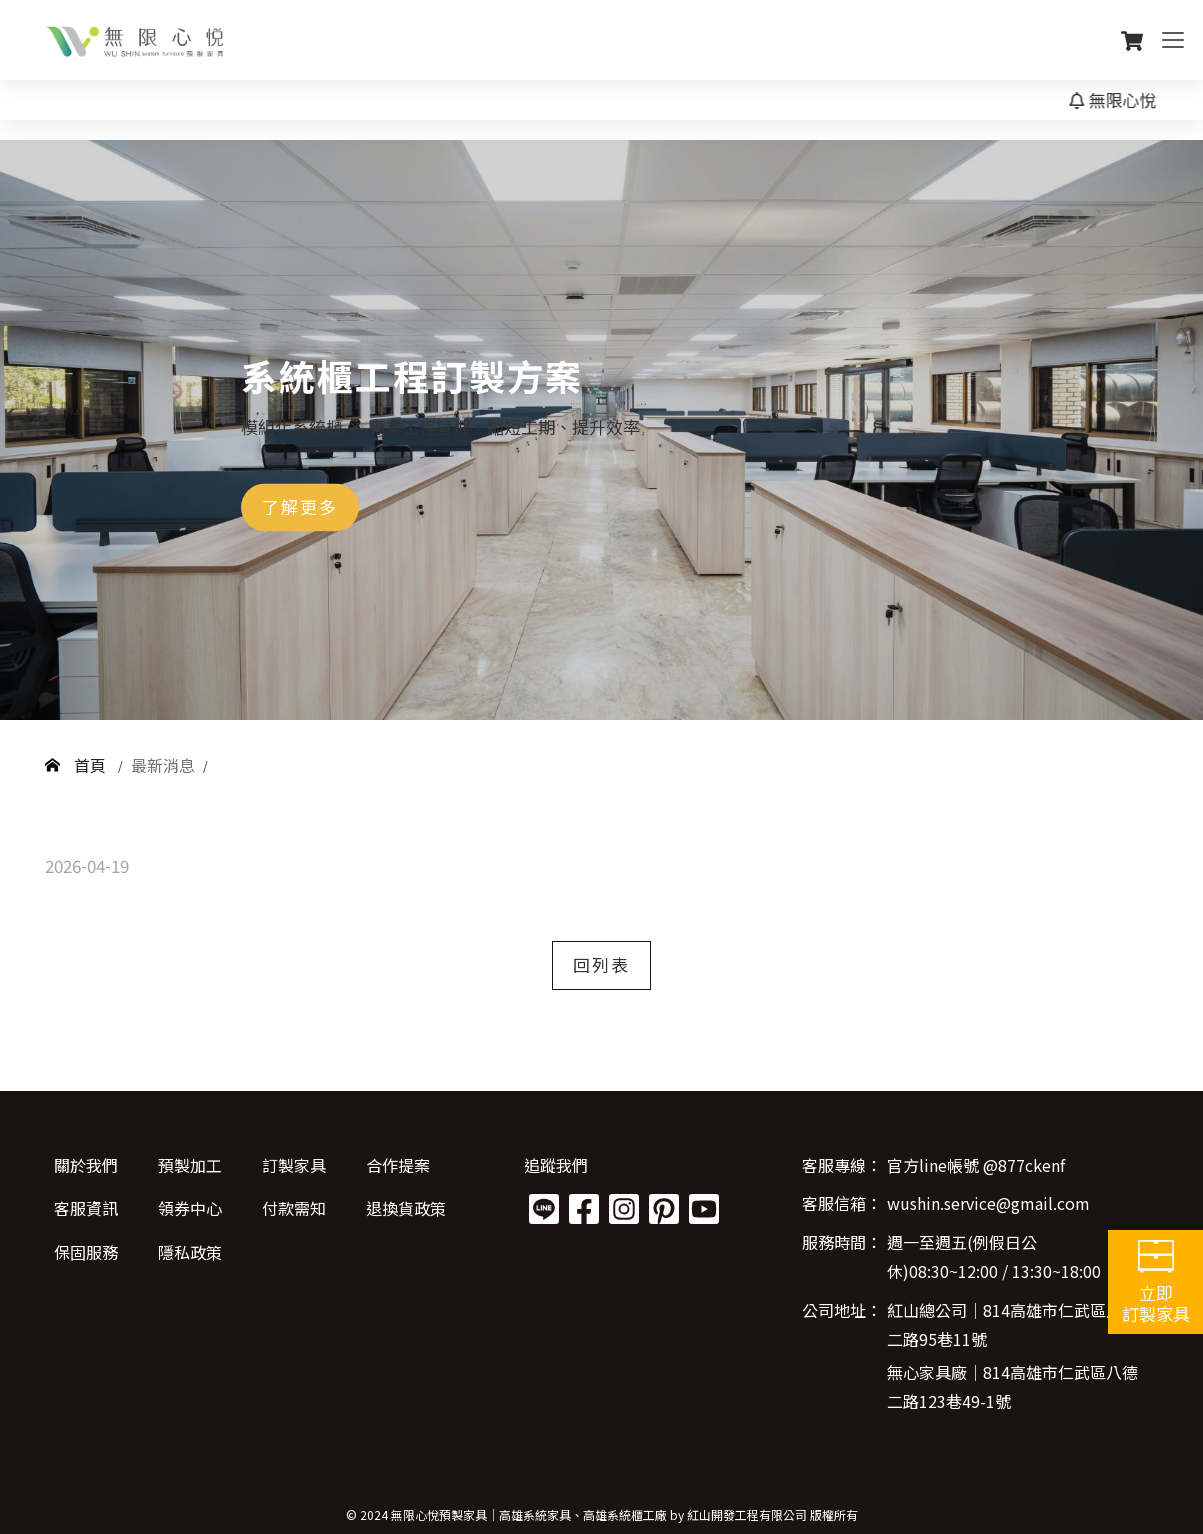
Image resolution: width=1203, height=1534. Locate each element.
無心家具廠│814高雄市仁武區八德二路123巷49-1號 (1012, 1386)
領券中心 (190, 1208)
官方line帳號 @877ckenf (976, 1165)
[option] (601, 430)
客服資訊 (86, 1208)
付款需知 (294, 1208)
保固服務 (86, 1252)
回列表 (601, 964)
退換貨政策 (406, 1208)
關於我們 (86, 1165)
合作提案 (398, 1165)
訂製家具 (294, 1165)
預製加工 (190, 1165)
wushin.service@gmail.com (988, 1203)
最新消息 (163, 765)
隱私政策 (190, 1252)
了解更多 (300, 506)
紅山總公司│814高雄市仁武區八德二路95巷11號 (1012, 1324)
